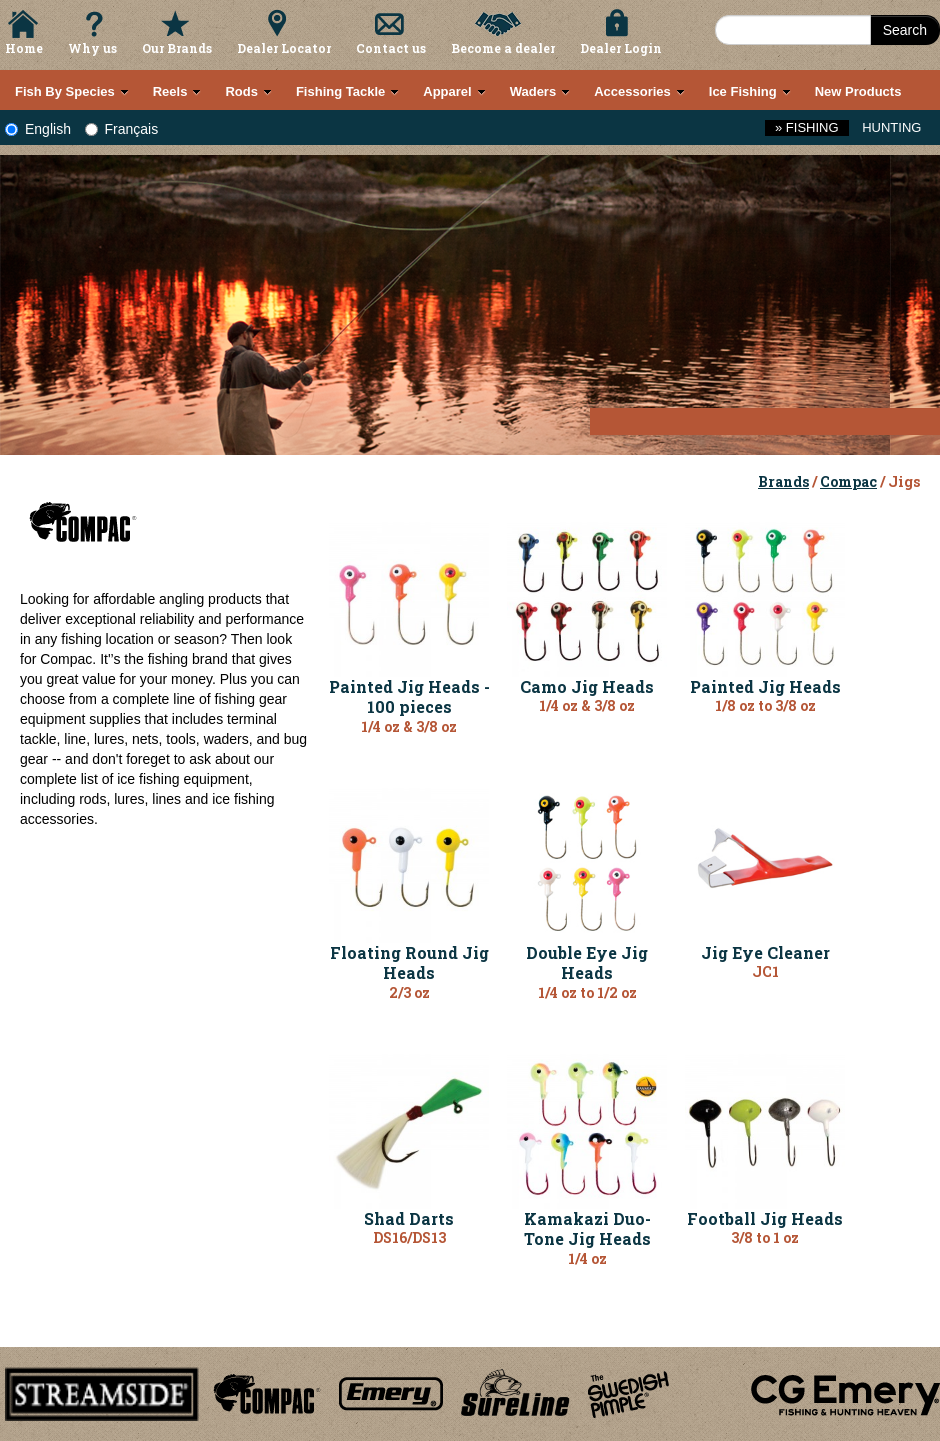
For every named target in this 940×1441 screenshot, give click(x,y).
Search (905, 30)
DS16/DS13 (409, 1237)
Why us (92, 48)
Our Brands (177, 48)
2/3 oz (409, 992)
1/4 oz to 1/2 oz (587, 992)
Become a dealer (503, 48)
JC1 (765, 971)
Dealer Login (621, 48)
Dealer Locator (284, 48)
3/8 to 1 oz (765, 1237)
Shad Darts (409, 1218)
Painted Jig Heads (765, 686)
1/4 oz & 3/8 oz (409, 726)
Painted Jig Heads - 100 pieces (409, 697)
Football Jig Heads (765, 1218)
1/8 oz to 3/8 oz (765, 705)
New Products (858, 91)
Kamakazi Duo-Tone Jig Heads (587, 1229)
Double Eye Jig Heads (587, 963)
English (38, 129)
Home (24, 48)
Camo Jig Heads (587, 686)
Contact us (391, 48)
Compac (848, 481)
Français (122, 129)
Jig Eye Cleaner (765, 952)
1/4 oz (587, 1258)
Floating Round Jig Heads (409, 963)
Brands (783, 481)
